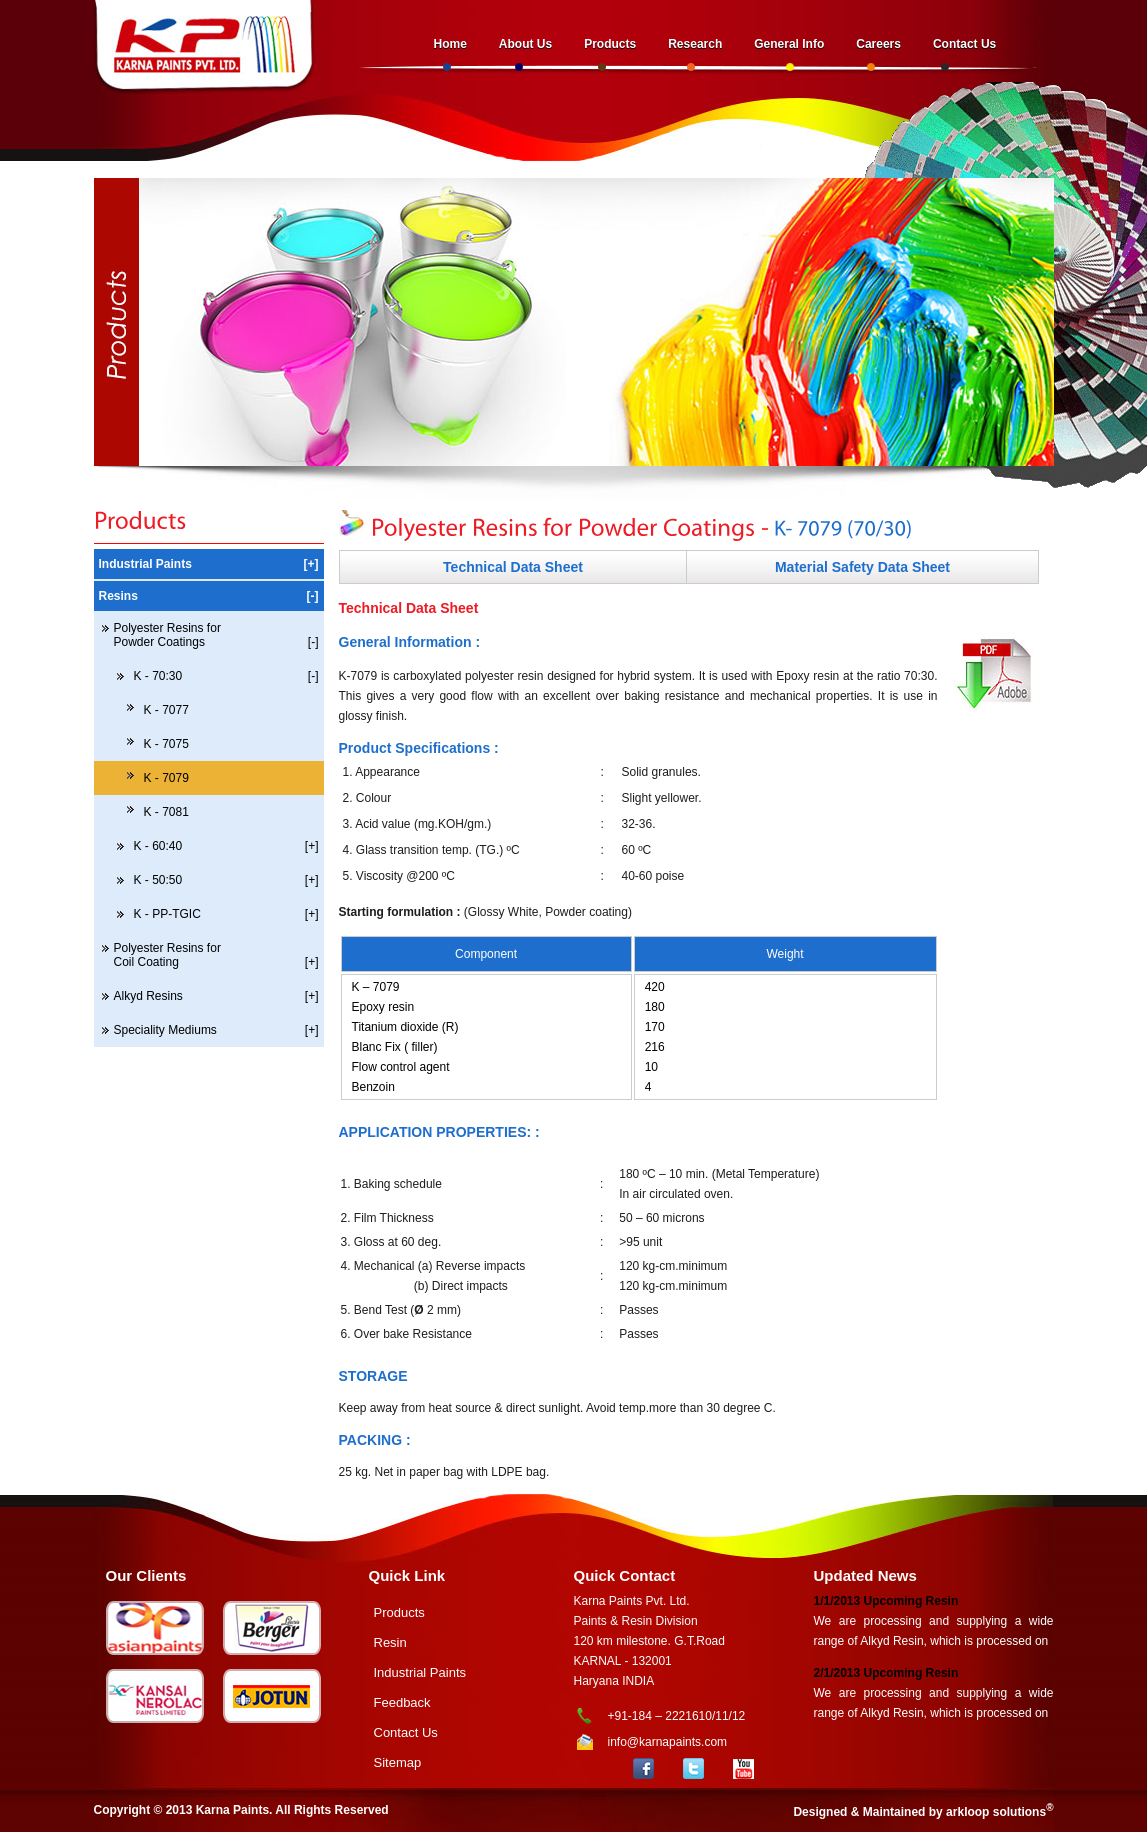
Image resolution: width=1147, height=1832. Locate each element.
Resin (390, 1642)
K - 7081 (166, 812)
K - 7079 (166, 778)
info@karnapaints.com (668, 1742)
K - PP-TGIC (226, 914)
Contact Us (964, 44)
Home (450, 44)
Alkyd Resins (216, 996)
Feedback (402, 1702)
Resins (209, 596)
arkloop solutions (996, 1812)
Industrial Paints (209, 564)
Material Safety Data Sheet (862, 567)
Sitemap (398, 1762)
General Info (789, 44)
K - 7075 (166, 744)
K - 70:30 (226, 676)
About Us (525, 44)
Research (695, 44)
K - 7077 (166, 710)
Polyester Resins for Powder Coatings (216, 635)
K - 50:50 (226, 880)
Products (610, 44)
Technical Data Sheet (513, 567)
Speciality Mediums (216, 1030)
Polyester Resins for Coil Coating (216, 955)
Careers (878, 44)
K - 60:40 (226, 846)
